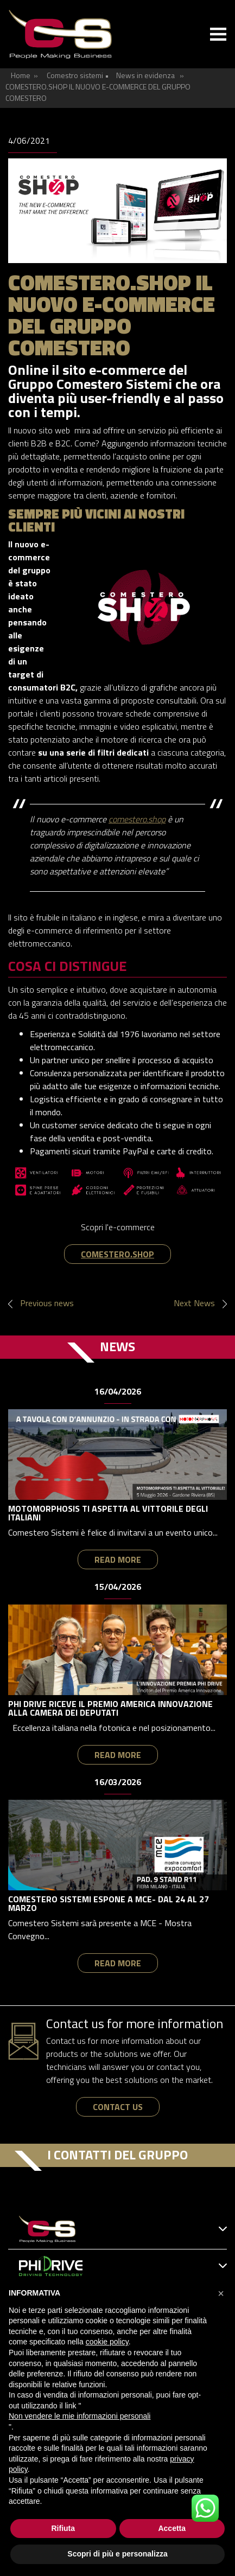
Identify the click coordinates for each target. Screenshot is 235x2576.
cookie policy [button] (107, 2341)
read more (117, 1559)
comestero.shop (137, 819)
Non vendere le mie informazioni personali (79, 2416)
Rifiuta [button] (63, 2528)
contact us (118, 2106)
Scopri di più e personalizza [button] (117, 2553)
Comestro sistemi (75, 75)
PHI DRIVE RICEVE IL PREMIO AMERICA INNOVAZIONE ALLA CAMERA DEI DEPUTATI (110, 1708)
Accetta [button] (172, 2528)
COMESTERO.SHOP (117, 1254)
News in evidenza (145, 75)
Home (20, 75)
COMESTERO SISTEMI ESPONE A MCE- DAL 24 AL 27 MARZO (108, 1903)
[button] (221, 2293)
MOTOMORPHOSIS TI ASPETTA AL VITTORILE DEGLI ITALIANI (108, 1513)
